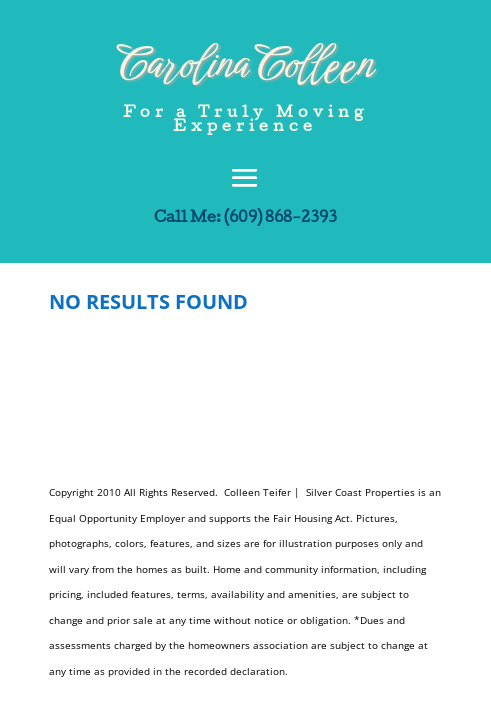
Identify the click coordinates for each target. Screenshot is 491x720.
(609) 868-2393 (280, 219)
